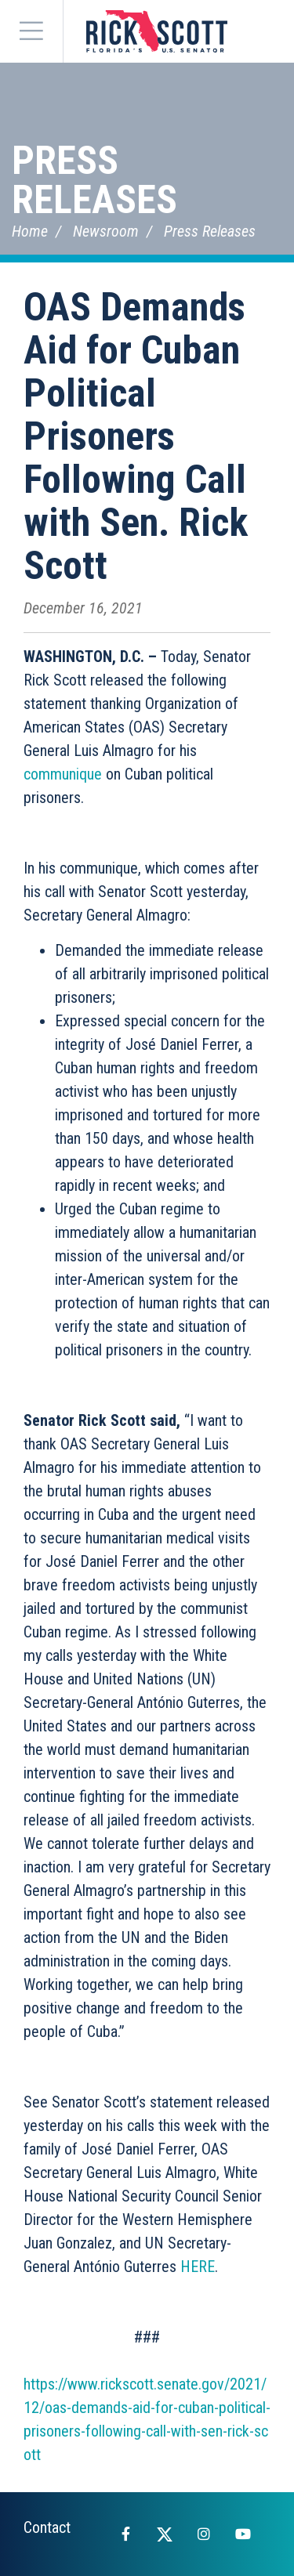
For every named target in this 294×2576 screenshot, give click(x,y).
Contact (47, 2527)
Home (30, 231)
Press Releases (94, 180)
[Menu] (31, 31)
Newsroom (106, 231)
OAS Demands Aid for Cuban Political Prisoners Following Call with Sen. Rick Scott (136, 436)
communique (63, 774)
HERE (197, 2266)
